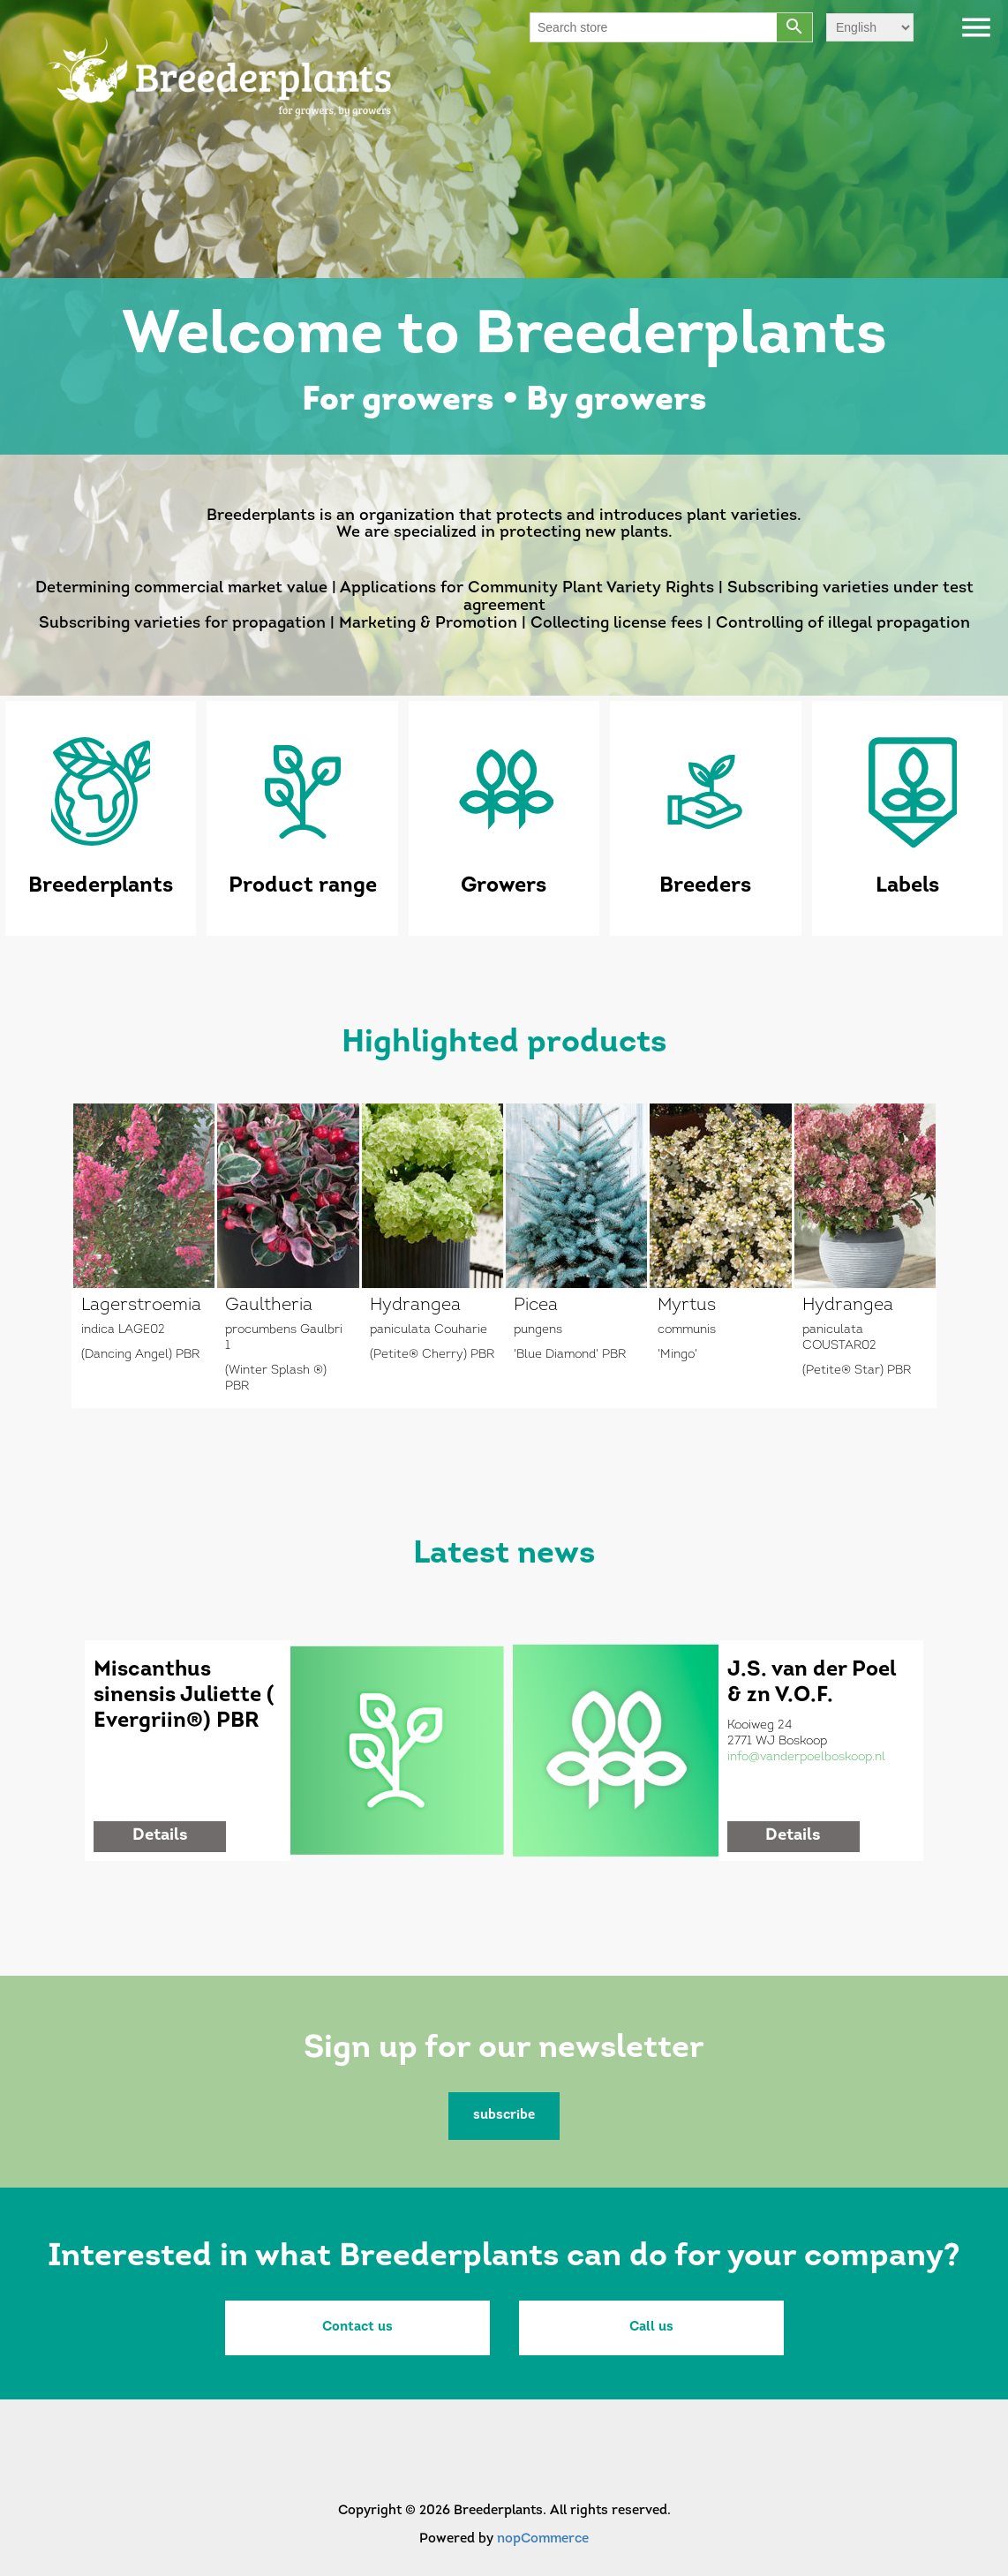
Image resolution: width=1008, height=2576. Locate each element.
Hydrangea (415, 1305)
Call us (651, 2327)
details (160, 1835)
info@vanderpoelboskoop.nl (806, 1757)
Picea (536, 1305)
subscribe (504, 2115)
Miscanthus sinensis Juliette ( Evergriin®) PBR (184, 1696)
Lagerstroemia (141, 1305)
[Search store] (654, 27)
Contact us (357, 2327)
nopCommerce (543, 2539)
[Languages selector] (870, 27)
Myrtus (687, 1305)
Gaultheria (268, 1305)
